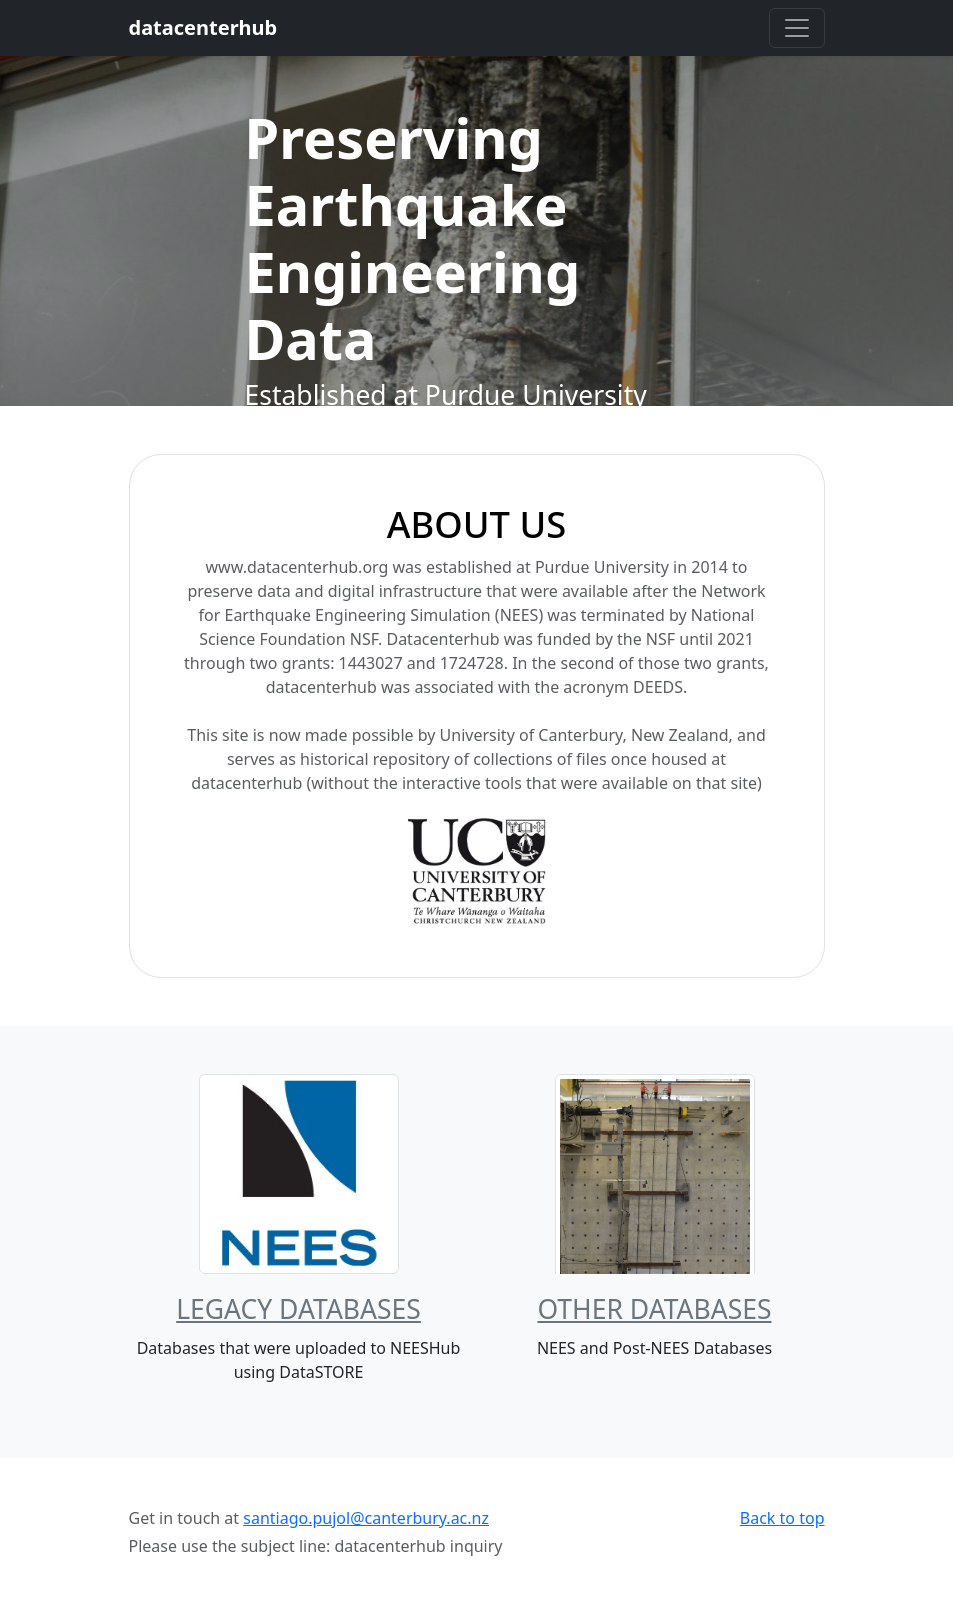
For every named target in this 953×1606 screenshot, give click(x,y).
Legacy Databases (298, 1309)
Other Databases (654, 1309)
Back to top (782, 1518)
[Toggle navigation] (797, 28)
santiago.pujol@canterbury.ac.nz (366, 1518)
